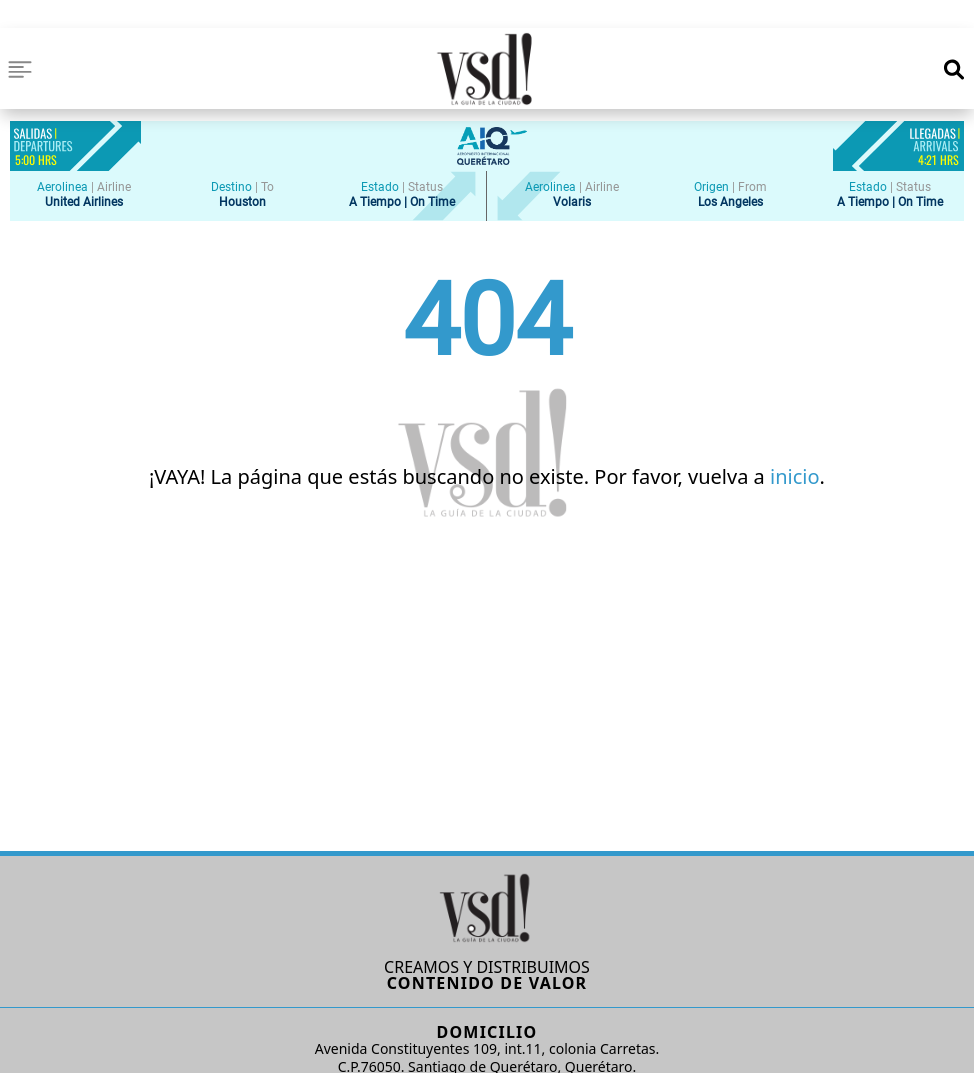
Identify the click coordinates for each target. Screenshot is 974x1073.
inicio (795, 476)
